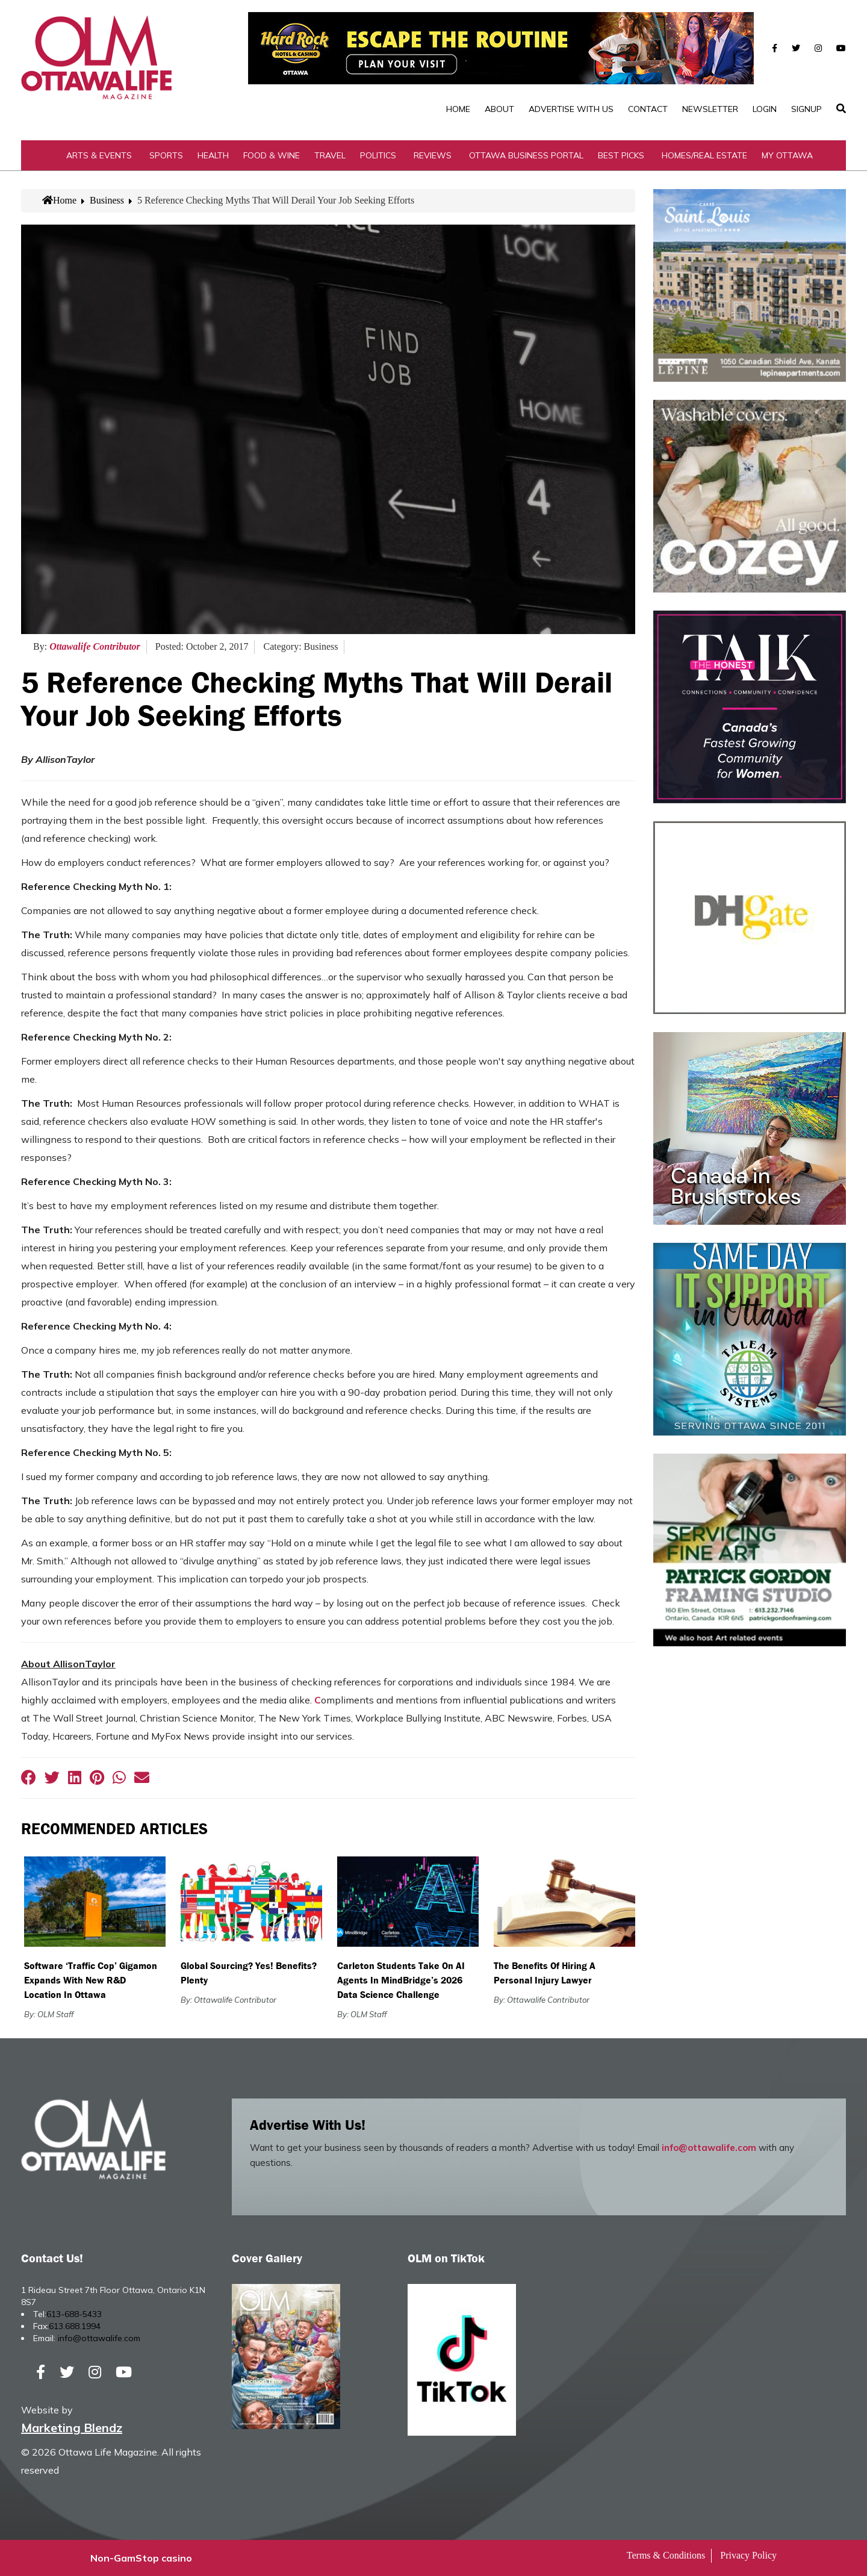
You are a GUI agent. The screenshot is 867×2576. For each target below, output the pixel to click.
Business (107, 200)
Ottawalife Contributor (94, 646)
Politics (378, 155)
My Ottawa (787, 155)
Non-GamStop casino (141, 2558)
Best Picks (621, 155)
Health (213, 155)
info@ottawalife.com (709, 2147)
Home (458, 109)
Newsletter (710, 109)
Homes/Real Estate (704, 155)
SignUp (806, 109)
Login (765, 109)
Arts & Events (99, 155)
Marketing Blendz (71, 2427)
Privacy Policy (748, 2555)
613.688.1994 (75, 2326)
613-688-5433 (74, 2314)
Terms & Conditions (666, 2555)
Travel (330, 155)
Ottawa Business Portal (526, 155)
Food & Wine (271, 155)
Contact (648, 109)
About (499, 109)
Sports (166, 155)
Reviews (433, 155)
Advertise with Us (571, 109)
